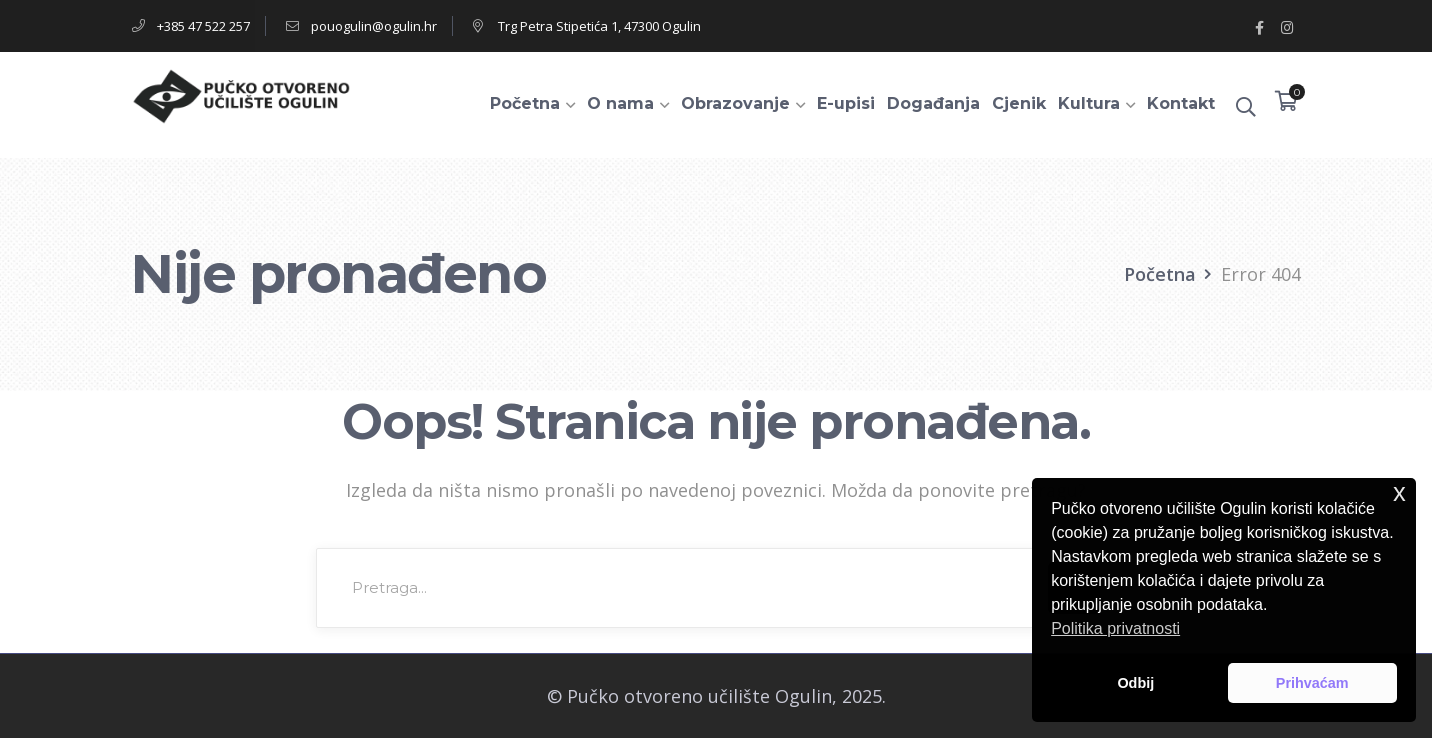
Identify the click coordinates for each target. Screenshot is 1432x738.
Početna (1160, 274)
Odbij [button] (1135, 683)
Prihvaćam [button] (1312, 683)
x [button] (1399, 492)
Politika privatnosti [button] (1115, 628)
